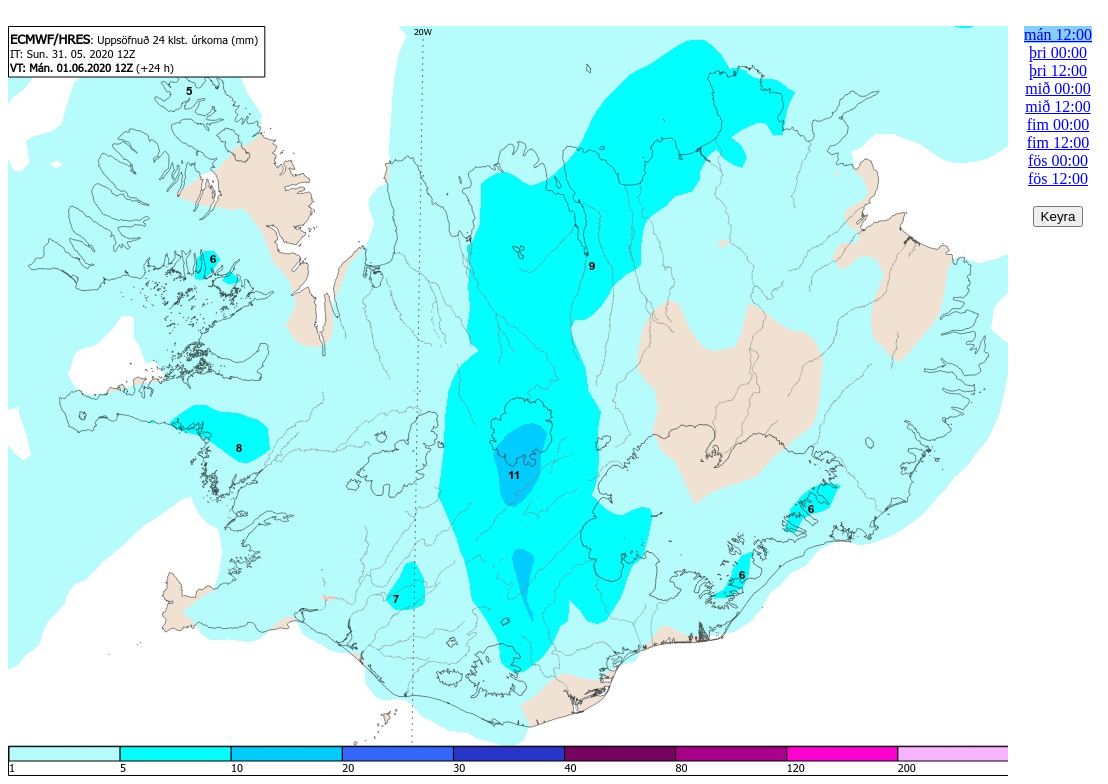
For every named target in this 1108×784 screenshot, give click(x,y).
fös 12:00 (1058, 178)
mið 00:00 (1057, 88)
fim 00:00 (1058, 124)
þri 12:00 (1058, 70)
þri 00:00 (1058, 52)
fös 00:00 (1058, 160)
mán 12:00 (1058, 34)
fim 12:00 (1058, 142)
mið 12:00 (1057, 106)
